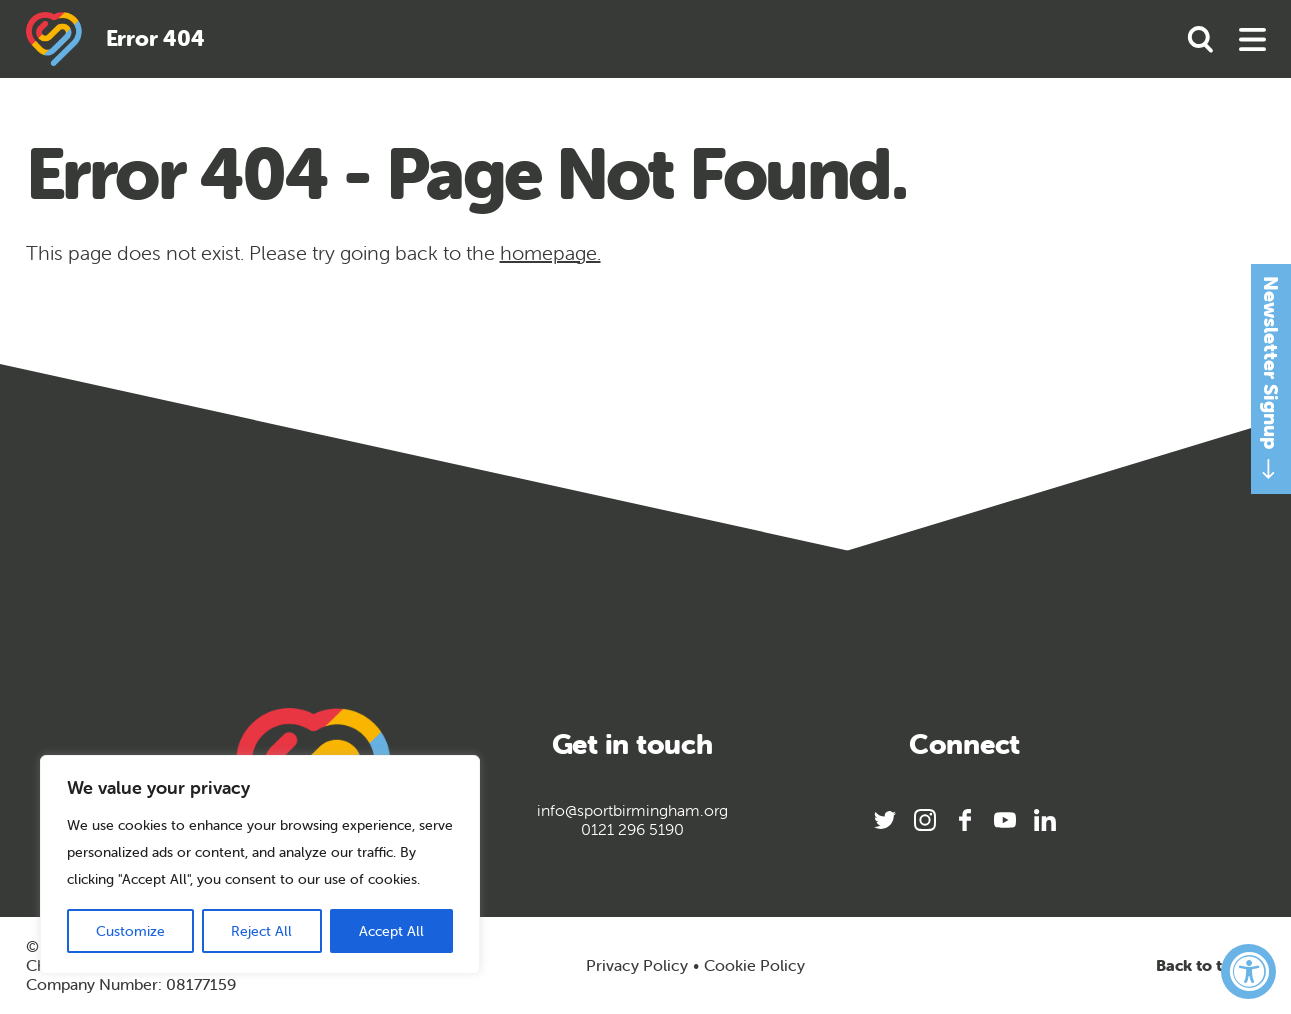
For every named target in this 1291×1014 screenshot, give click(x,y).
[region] (260, 864)
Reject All (261, 931)
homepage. (550, 252)
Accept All (391, 931)
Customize (130, 931)
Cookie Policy (754, 965)
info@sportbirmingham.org (632, 810)
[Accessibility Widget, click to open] (1248, 971)
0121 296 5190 (632, 829)
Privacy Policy (637, 965)
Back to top (1211, 965)
